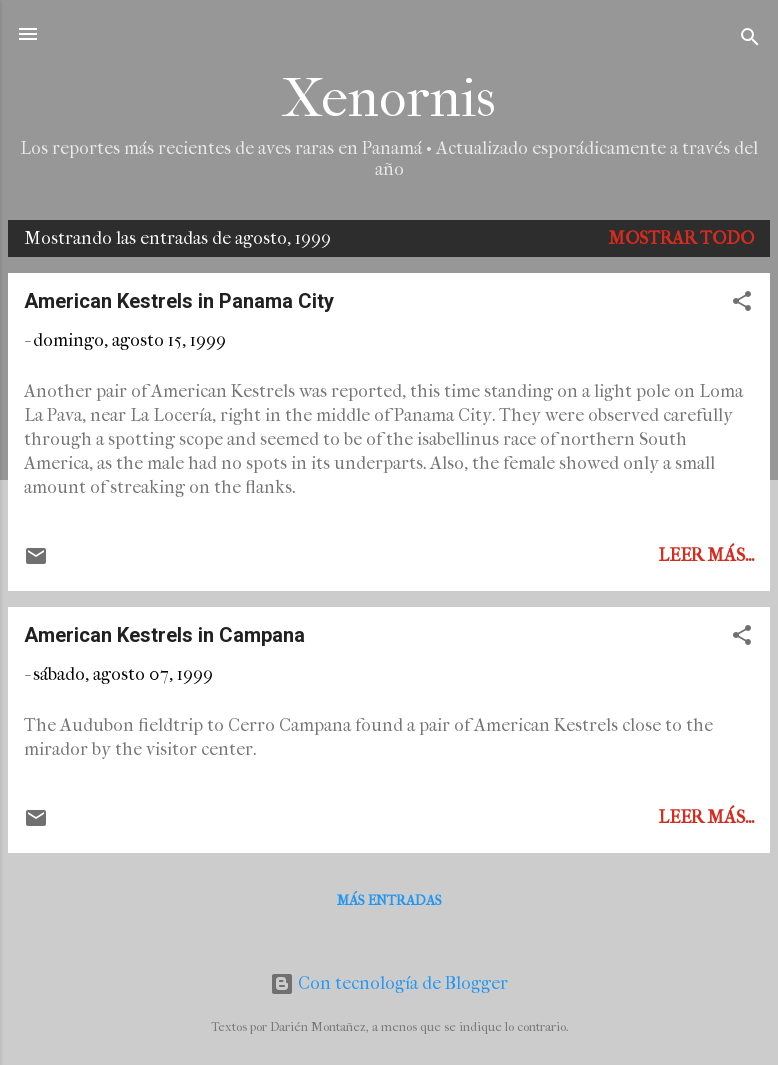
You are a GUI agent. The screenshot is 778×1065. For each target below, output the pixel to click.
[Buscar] (750, 40)
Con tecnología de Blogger (389, 983)
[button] (742, 304)
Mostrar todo (681, 238)
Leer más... (706, 555)
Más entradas (389, 900)
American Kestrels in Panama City (179, 301)
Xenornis (389, 98)
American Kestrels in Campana (164, 635)
